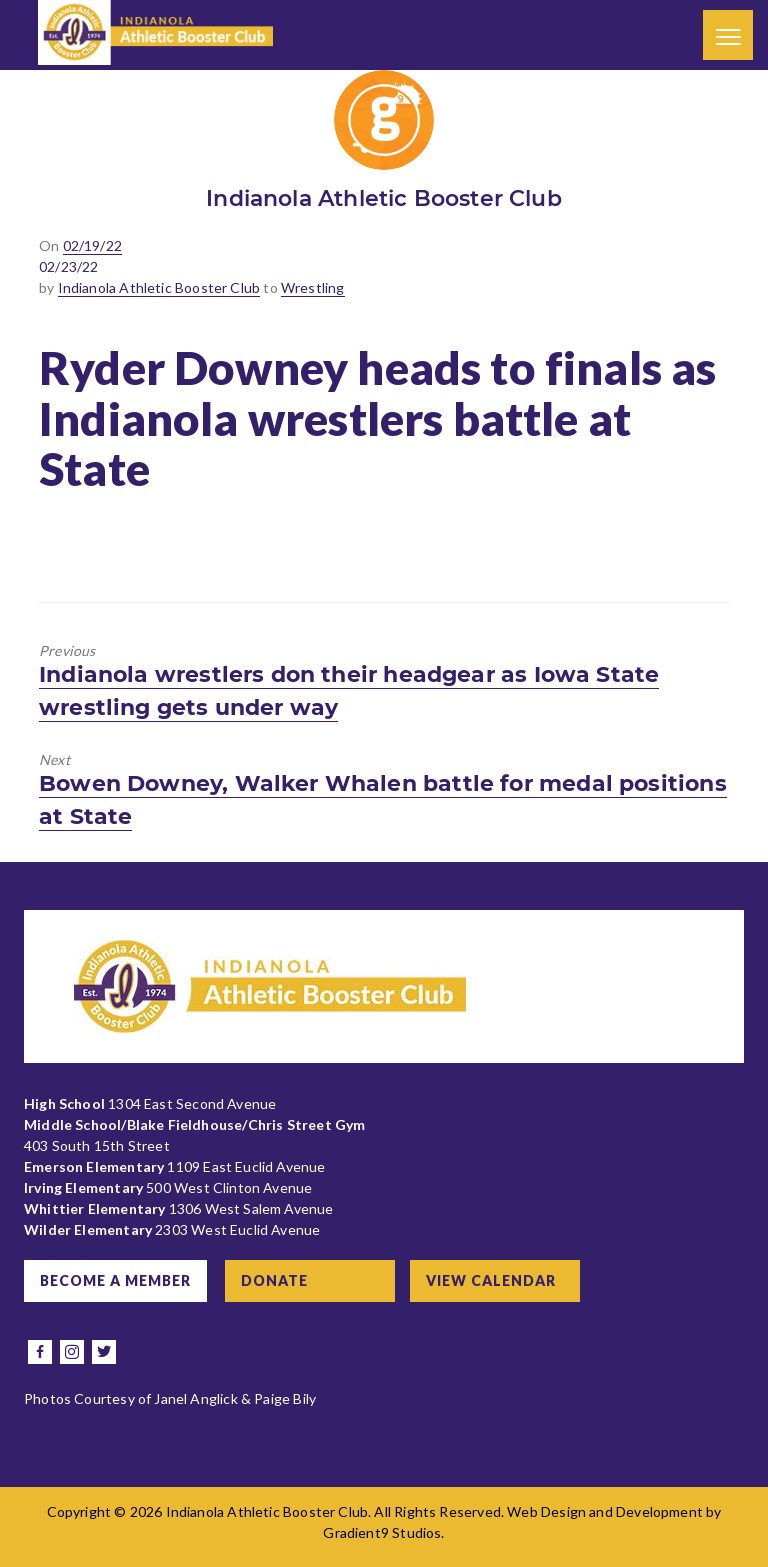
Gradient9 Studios (382, 1532)
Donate (274, 1280)
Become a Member (115, 1280)
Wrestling (313, 287)
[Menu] (728, 35)
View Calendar (491, 1280)
